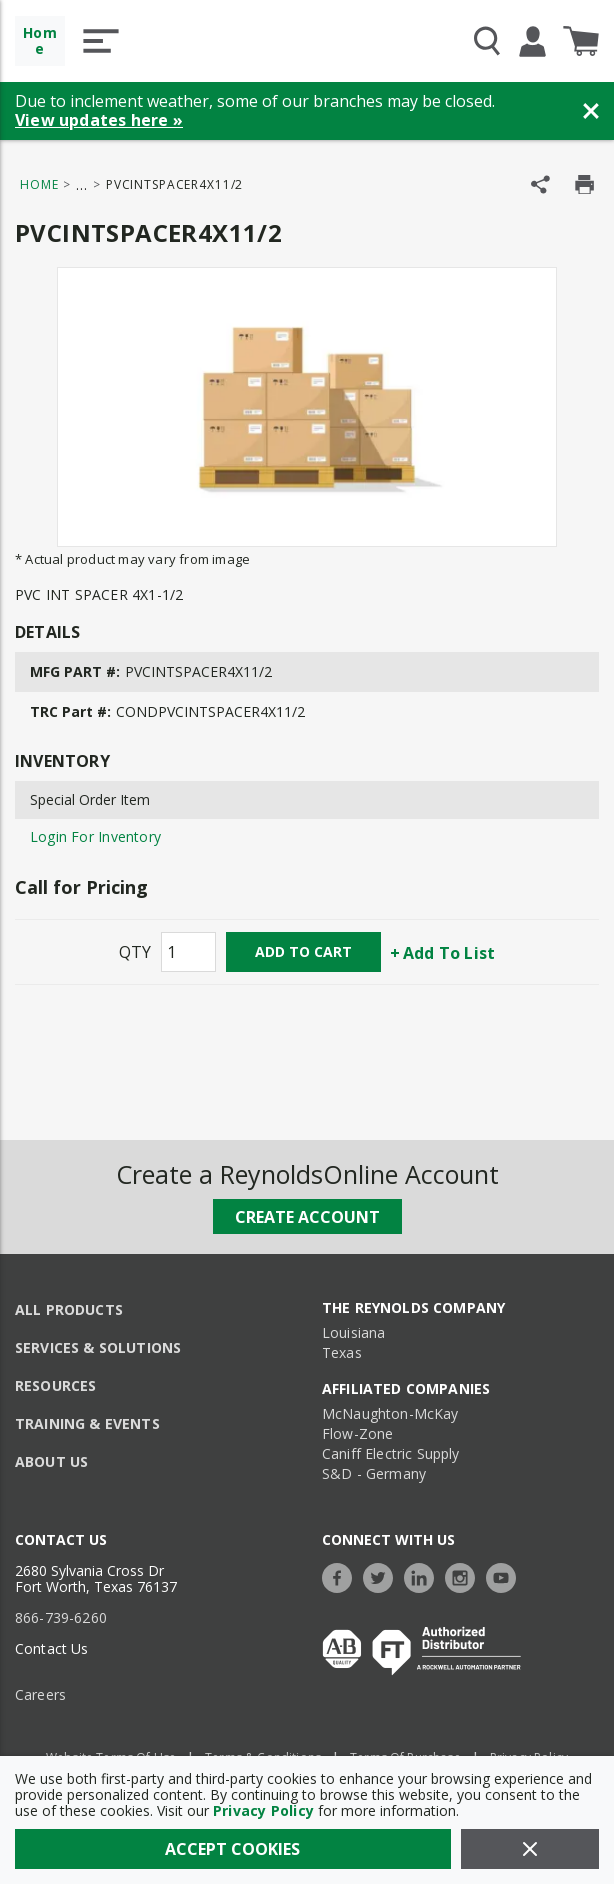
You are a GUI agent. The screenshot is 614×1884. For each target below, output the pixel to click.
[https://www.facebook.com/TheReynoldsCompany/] (342, 1575)
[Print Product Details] (584, 184)
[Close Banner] (591, 111)
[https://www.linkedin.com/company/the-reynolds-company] (424, 1575)
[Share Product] (540, 184)
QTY (135, 952)
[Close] (530, 1849)
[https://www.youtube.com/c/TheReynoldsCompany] (506, 1575)
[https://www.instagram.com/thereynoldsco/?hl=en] (465, 1575)
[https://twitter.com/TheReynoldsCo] (383, 1575)
